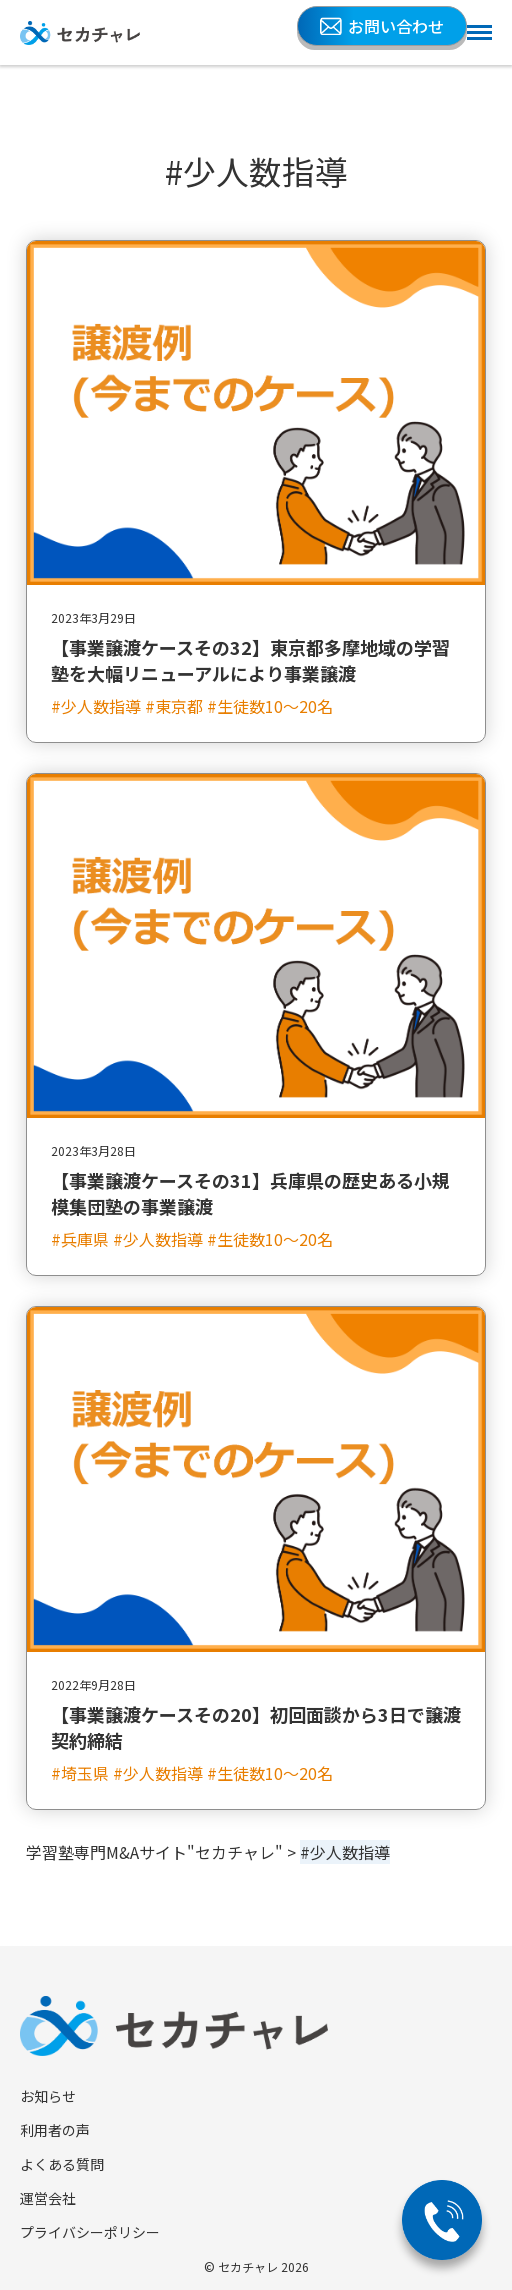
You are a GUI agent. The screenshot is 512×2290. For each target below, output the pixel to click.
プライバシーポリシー (90, 2232)
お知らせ (48, 2096)
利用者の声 (55, 2130)
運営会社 (48, 2198)
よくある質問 (62, 2164)
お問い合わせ (382, 26)
